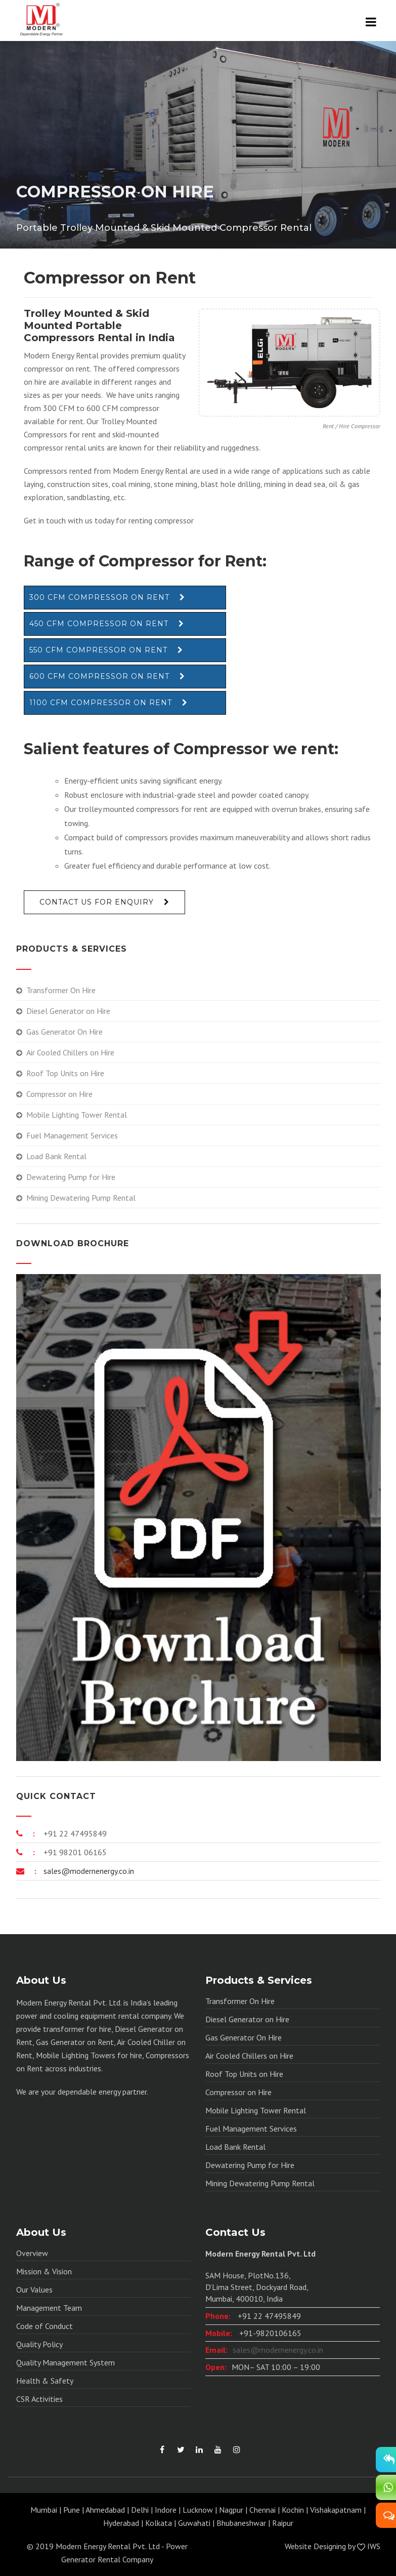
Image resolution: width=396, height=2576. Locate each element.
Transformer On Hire (61, 990)
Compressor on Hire (59, 1094)
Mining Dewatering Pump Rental (81, 1198)
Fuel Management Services (72, 1135)
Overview (32, 2253)
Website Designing (315, 2546)
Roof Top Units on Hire (65, 1073)
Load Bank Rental (56, 1156)
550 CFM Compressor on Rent (98, 650)
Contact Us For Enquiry (96, 902)
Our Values (34, 2289)
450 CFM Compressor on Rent (98, 623)
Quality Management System (65, 2362)
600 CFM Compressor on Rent (99, 676)
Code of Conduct (44, 2326)
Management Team (49, 2308)
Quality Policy (39, 2344)
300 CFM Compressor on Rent (99, 597)
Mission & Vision (44, 2271)
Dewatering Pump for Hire (70, 1177)
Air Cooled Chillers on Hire (70, 1052)
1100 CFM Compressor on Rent (100, 702)
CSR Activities (39, 2399)
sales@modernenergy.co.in (87, 1871)
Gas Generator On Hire (64, 1032)
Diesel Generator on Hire (68, 1011)
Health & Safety (44, 2381)
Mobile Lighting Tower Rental (76, 1115)
